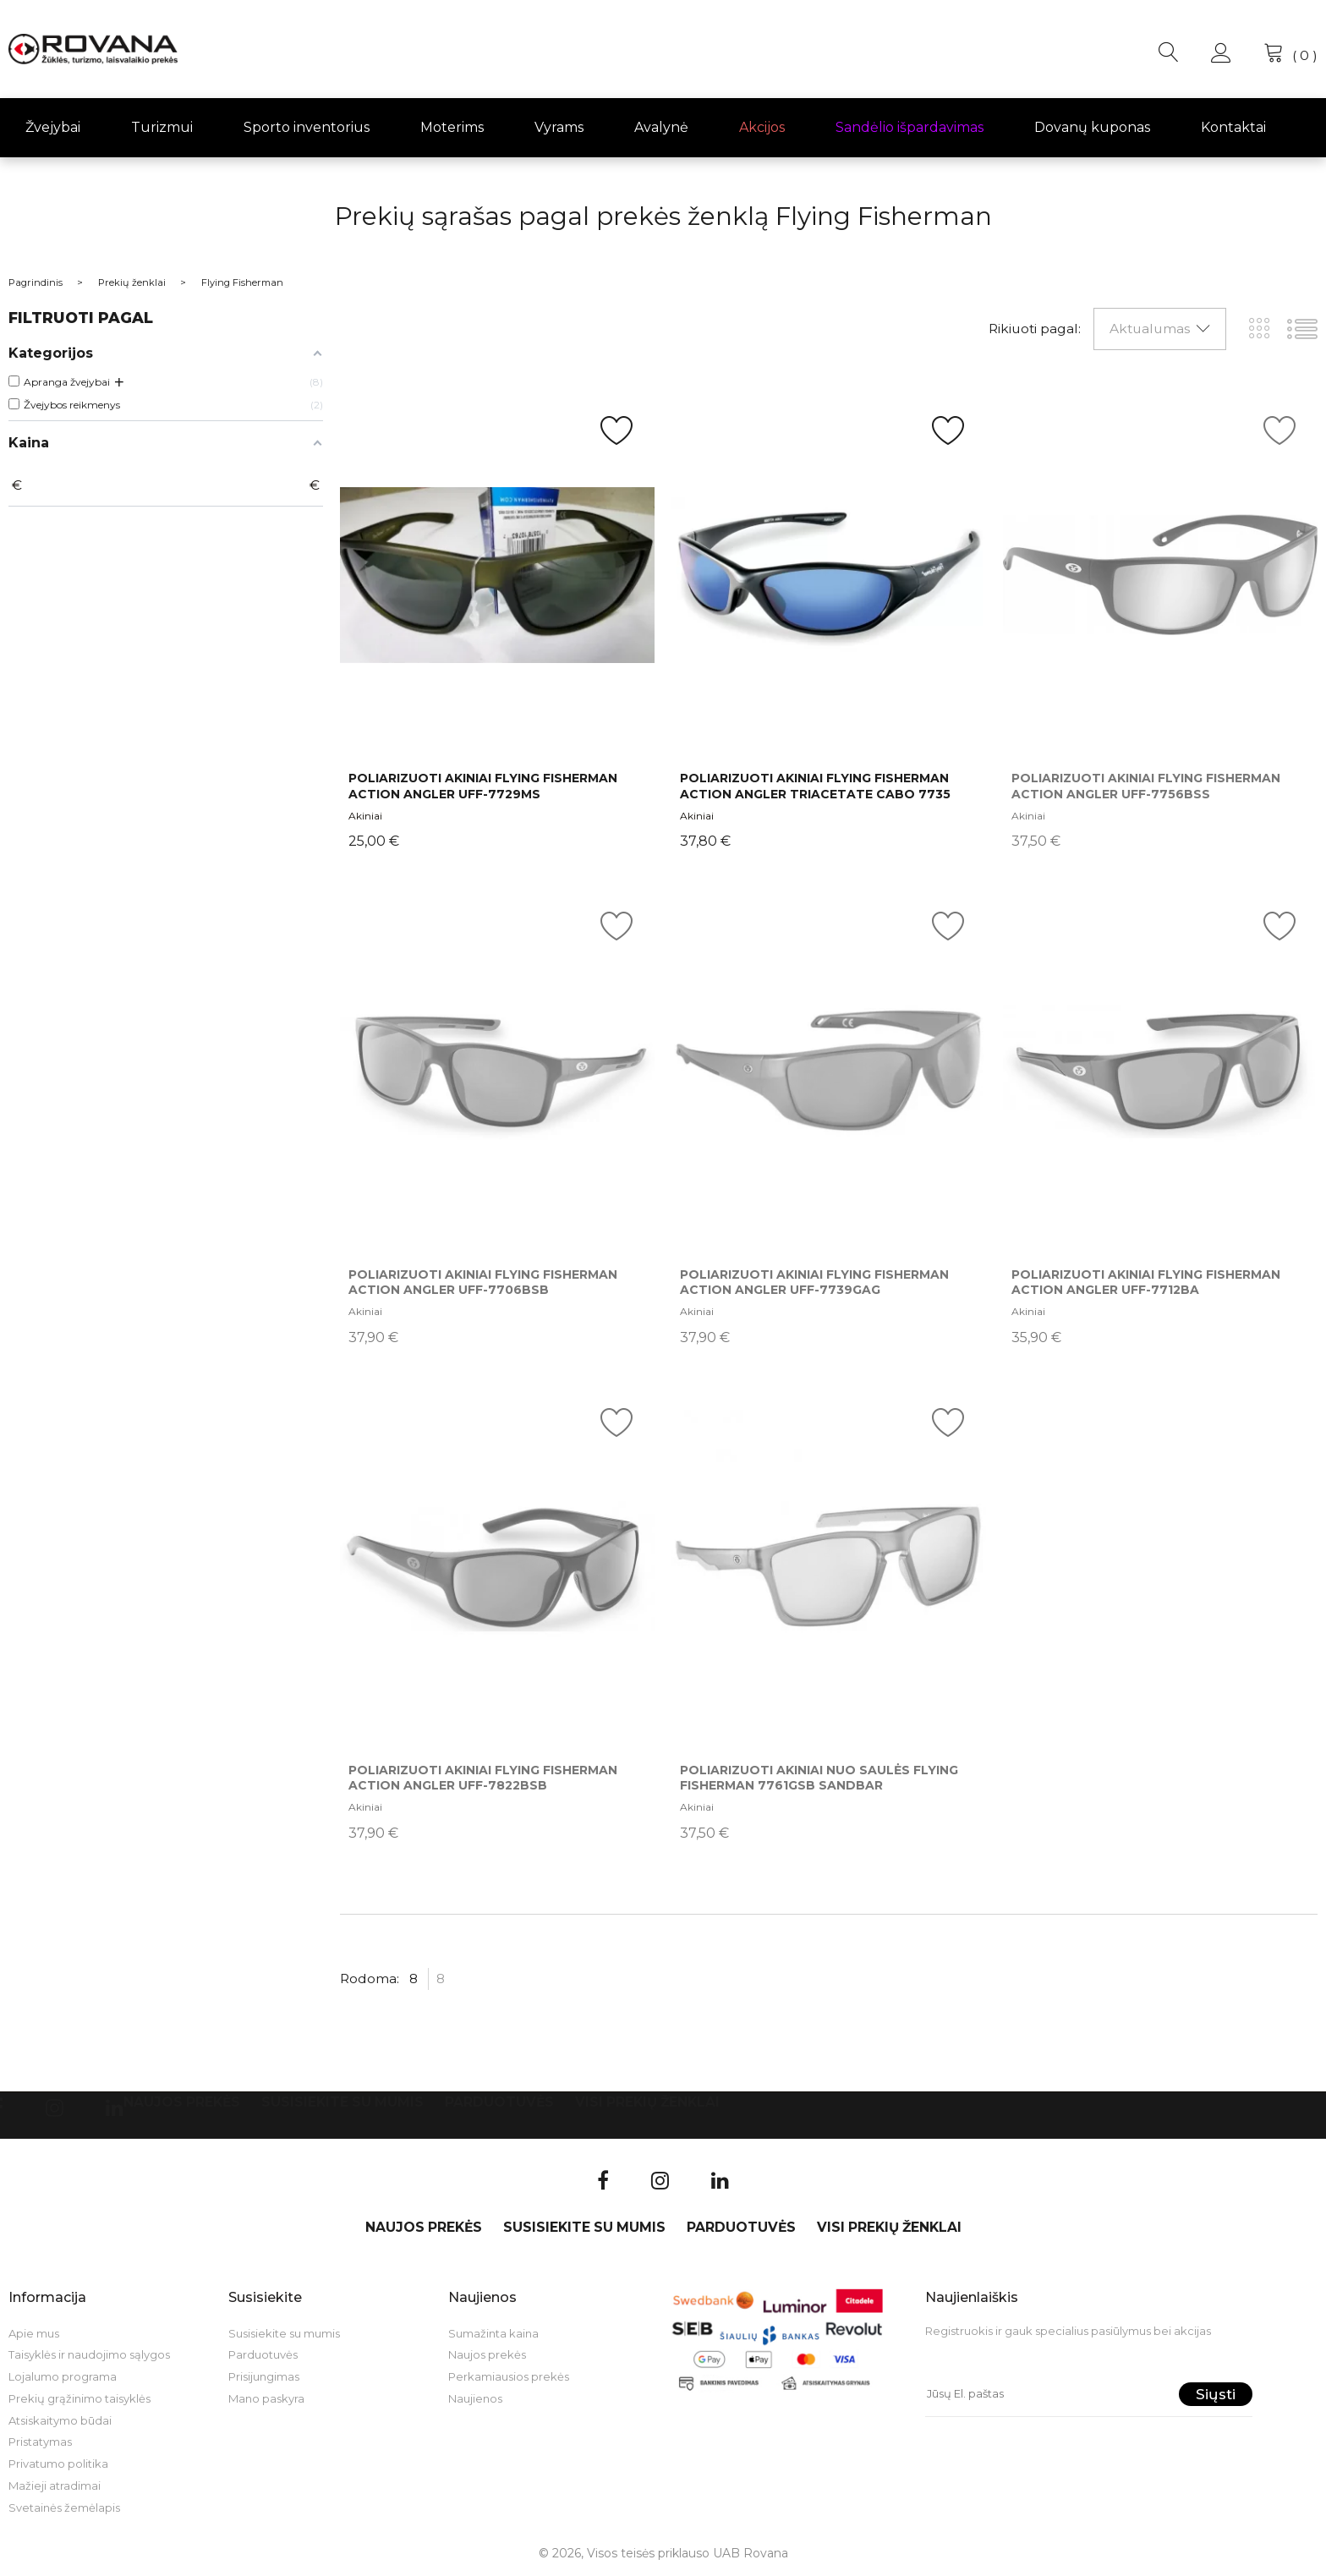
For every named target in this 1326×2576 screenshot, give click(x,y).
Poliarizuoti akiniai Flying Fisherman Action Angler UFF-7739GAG (814, 1282)
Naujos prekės (181, 2102)
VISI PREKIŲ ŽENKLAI (647, 2102)
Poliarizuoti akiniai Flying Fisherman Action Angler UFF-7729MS (482, 785)
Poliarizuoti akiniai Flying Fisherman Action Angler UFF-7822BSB (482, 1777)
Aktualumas (1150, 329)
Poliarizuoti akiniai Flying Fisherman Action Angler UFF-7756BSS (1145, 785)
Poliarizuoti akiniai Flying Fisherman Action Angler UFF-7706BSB (482, 1282)
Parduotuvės (499, 2102)
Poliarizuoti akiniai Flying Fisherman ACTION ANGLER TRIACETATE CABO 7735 (815, 785)
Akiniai (365, 815)
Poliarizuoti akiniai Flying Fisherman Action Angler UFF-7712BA (1145, 1282)
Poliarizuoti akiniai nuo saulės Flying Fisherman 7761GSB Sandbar (819, 1777)
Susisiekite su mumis (342, 2102)
